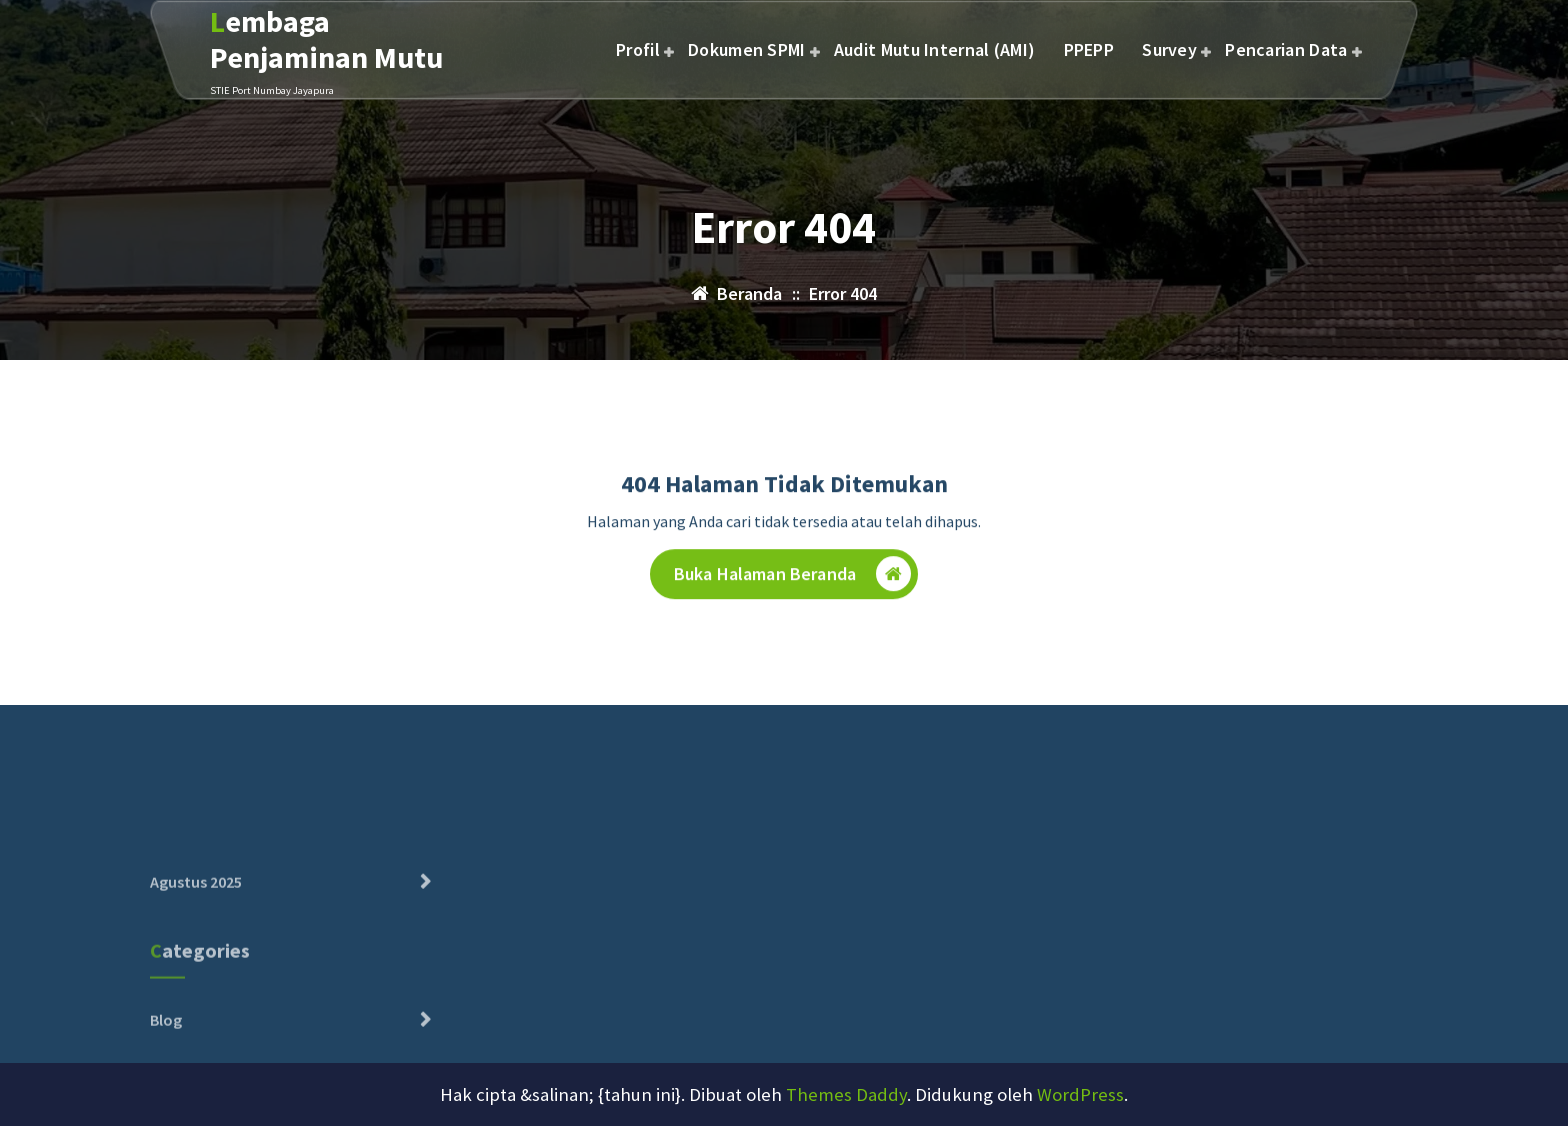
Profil (638, 49)
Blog (166, 1055)
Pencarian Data (1286, 49)
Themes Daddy (846, 1094)
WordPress (1080, 1094)
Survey (1169, 49)
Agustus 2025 (196, 918)
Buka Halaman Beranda (792, 578)
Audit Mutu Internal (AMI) (935, 49)
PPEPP (1089, 49)
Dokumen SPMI (747, 49)
